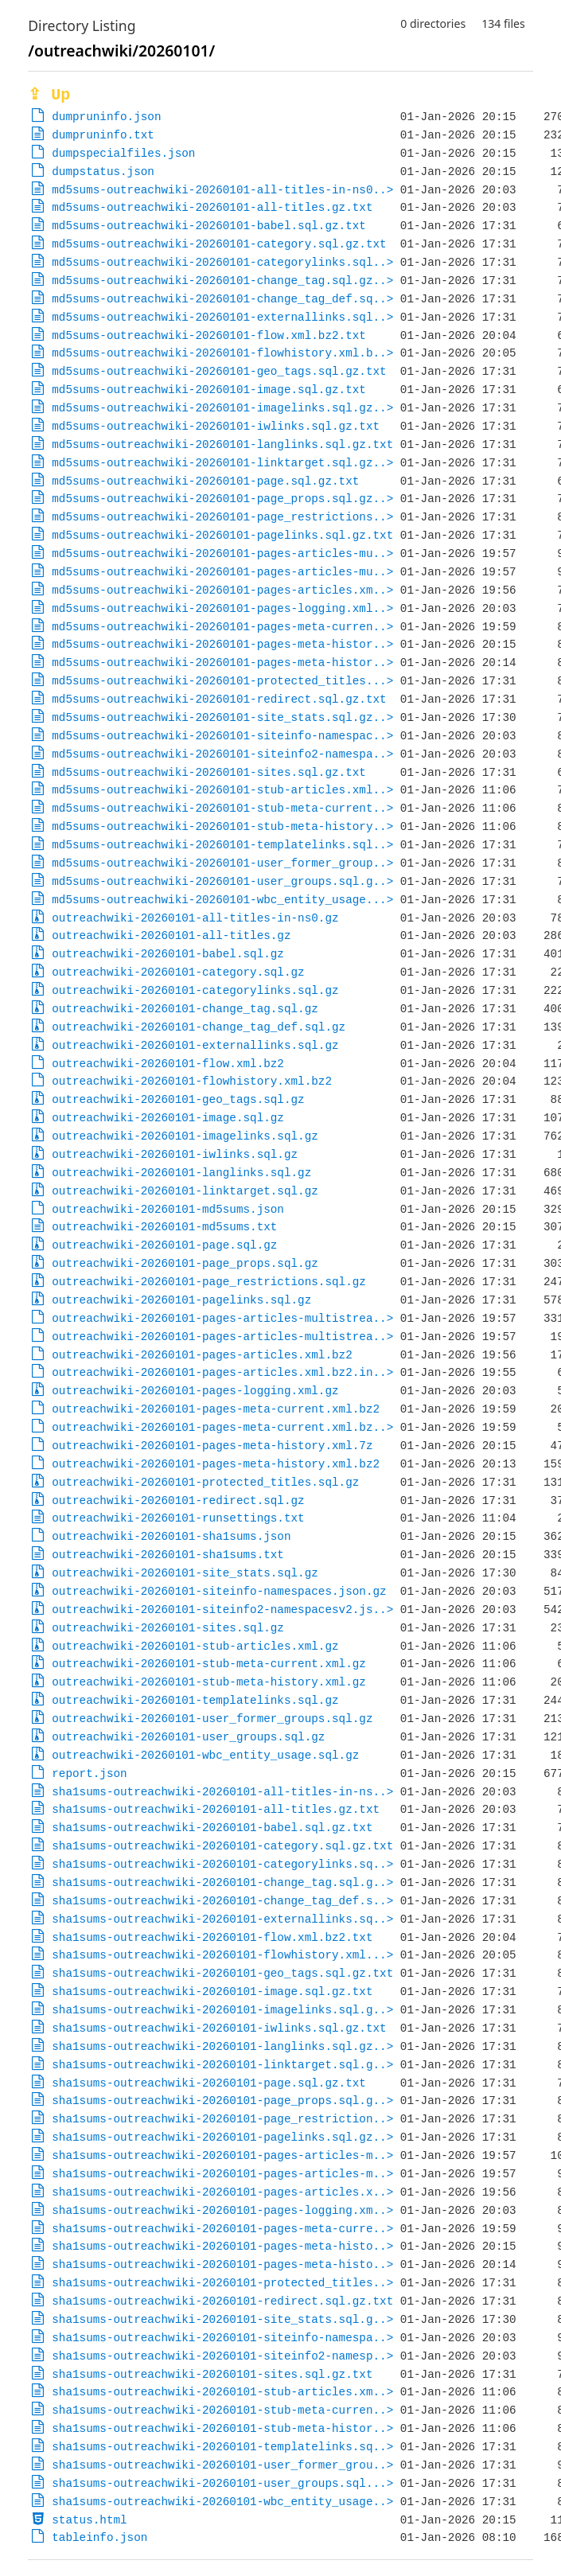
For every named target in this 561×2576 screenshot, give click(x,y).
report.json (89, 1773)
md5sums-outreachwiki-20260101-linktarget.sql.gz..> (222, 462)
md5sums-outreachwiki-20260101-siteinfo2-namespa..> (222, 754)
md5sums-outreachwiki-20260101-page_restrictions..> (222, 516)
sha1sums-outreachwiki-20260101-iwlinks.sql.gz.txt (219, 2028)
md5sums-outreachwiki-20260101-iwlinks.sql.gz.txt (216, 426)
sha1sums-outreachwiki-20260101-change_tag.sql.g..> (222, 1882)
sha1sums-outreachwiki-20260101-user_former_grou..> (222, 2465)
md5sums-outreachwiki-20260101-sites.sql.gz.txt (209, 772)
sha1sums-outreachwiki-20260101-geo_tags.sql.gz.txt (222, 1973)
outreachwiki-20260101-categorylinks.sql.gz (195, 990)
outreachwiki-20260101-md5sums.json (168, 1209)
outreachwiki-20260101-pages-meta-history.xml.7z (212, 1445)
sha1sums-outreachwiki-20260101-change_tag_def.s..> (222, 1900)
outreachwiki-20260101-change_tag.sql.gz (185, 1008)
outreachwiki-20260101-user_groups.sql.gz (188, 1736)
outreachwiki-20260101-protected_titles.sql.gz (205, 1482)
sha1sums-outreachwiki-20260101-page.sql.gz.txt (209, 2083)
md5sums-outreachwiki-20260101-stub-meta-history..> (222, 826)
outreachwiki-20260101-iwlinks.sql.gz (175, 1154)
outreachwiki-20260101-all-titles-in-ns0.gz (195, 918)
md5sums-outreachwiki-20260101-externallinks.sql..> (222, 317)
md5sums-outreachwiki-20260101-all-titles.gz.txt (212, 207)
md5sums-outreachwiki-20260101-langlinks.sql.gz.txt (222, 444)
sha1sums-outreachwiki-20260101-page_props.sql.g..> (222, 2100)
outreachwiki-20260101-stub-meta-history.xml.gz (209, 1681)
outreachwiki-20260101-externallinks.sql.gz (195, 1045)
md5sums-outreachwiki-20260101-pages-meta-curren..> (222, 626)
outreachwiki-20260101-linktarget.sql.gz (185, 1190)
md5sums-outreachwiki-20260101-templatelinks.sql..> (222, 844)
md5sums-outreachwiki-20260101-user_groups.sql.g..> (222, 881)
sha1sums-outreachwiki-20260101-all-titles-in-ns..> (222, 1791)
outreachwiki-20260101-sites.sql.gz (168, 1627)
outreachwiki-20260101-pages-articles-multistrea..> (222, 1318)
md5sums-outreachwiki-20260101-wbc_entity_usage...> (222, 899)
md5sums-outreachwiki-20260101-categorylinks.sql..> (222, 262)
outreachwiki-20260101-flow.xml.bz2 (168, 1063)
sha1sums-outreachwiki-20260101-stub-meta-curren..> (222, 2410)
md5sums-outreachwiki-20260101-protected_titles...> (222, 680)
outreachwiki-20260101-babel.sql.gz (168, 953)
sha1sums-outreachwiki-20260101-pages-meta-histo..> (222, 2246)
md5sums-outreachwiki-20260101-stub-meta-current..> (222, 808)
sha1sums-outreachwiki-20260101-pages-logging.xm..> (222, 2210)
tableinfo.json (99, 2537)
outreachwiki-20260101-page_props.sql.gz (185, 1263)
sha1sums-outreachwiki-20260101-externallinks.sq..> (222, 1919)
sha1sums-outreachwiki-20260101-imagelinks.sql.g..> (222, 2009)
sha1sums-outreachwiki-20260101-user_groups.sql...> (222, 2483)
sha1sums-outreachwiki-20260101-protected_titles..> (222, 2282)
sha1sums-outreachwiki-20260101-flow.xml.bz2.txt (212, 1937)
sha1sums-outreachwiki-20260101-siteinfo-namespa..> (222, 2337)
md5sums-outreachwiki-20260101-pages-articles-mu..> (222, 553)
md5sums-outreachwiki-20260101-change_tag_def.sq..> (222, 298)
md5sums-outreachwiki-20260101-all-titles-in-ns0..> (222, 189)
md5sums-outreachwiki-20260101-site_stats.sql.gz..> (222, 717)
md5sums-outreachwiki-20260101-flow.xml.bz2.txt (209, 335)
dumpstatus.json (103, 171)
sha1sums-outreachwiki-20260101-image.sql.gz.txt (212, 1991)
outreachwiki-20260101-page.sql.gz (164, 1245)
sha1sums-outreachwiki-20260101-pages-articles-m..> (222, 2155)
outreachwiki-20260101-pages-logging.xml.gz (195, 1390)
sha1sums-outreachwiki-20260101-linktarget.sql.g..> (222, 2064)
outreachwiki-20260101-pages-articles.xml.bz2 (202, 1354)
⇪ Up (49, 95)
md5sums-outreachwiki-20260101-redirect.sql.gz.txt (219, 699)
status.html (89, 2519)
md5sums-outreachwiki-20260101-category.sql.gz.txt (219, 243)
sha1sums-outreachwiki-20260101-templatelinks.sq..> (222, 2446)
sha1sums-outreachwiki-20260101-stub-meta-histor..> (222, 2428)
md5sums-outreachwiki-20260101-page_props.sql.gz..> (222, 498)
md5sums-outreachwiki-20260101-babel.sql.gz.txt (209, 225)
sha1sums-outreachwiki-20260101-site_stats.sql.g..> (222, 2319)
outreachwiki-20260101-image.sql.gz (168, 1117)
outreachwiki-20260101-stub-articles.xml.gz (195, 1646)
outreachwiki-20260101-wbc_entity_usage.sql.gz (205, 1755)
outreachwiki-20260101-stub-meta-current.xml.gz (209, 1663)
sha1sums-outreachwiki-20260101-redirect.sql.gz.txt (222, 2301)
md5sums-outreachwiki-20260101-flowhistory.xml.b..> (222, 352)
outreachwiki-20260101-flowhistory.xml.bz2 (192, 1081)
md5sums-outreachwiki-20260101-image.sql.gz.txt (209, 389)
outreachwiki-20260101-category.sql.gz (178, 972)
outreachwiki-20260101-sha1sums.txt (168, 1554)
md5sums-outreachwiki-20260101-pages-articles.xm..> (222, 590)
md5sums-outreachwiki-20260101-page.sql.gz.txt (205, 481)
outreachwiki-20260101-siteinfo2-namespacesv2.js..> (222, 1609)
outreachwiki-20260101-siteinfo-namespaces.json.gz (219, 1591)
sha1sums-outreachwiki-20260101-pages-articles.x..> (222, 2192)
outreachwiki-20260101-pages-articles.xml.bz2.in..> (222, 1372)
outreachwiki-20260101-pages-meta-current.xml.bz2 (216, 1409)
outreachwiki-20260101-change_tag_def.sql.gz (198, 1027)
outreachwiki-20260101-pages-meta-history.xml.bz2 (216, 1463)
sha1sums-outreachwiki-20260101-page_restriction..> (222, 2118)
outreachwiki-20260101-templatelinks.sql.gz (195, 1700)
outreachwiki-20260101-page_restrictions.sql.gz (209, 1281)
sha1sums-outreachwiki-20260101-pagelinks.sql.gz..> (222, 2137)
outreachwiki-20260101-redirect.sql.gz (178, 1500)
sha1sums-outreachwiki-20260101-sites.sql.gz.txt (212, 2374)
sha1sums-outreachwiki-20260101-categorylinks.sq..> (222, 1864)
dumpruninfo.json (106, 116)
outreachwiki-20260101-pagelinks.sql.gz (181, 1299)
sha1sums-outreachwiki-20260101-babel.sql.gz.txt (212, 1827)
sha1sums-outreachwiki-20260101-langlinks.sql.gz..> (222, 2046)
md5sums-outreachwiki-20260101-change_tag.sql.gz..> (222, 280)
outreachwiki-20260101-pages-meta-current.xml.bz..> (222, 1427)
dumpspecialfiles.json (123, 153)
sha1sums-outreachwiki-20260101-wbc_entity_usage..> (222, 2501)
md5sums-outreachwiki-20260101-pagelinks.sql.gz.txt (222, 535)
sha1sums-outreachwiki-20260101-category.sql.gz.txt (222, 1845)
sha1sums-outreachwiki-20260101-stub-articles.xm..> (222, 2391)
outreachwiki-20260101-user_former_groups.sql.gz (212, 1718)
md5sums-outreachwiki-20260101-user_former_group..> (222, 863)
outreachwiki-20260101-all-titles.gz (171, 935)
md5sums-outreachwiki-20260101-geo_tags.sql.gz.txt (219, 371)
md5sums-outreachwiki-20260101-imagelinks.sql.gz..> (222, 407)
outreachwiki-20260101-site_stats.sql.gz (185, 1572)
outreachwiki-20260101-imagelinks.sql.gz (185, 1136)
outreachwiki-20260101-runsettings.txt (178, 1518)
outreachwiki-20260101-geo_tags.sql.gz (178, 1099)
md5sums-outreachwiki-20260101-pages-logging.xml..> (222, 608)
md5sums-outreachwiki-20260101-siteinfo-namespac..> (222, 735)
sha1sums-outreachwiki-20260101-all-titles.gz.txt (216, 1809)
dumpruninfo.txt (103, 134)
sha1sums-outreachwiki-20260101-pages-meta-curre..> (222, 2228)
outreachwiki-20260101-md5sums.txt (164, 1226)
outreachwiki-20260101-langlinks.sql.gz (181, 1172)
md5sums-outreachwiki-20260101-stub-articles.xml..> (222, 789)
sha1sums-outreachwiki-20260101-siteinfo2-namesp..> (222, 2356)
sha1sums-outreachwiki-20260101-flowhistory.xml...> (222, 1954)
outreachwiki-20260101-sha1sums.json (171, 1536)
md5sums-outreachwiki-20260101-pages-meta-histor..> (222, 644)
